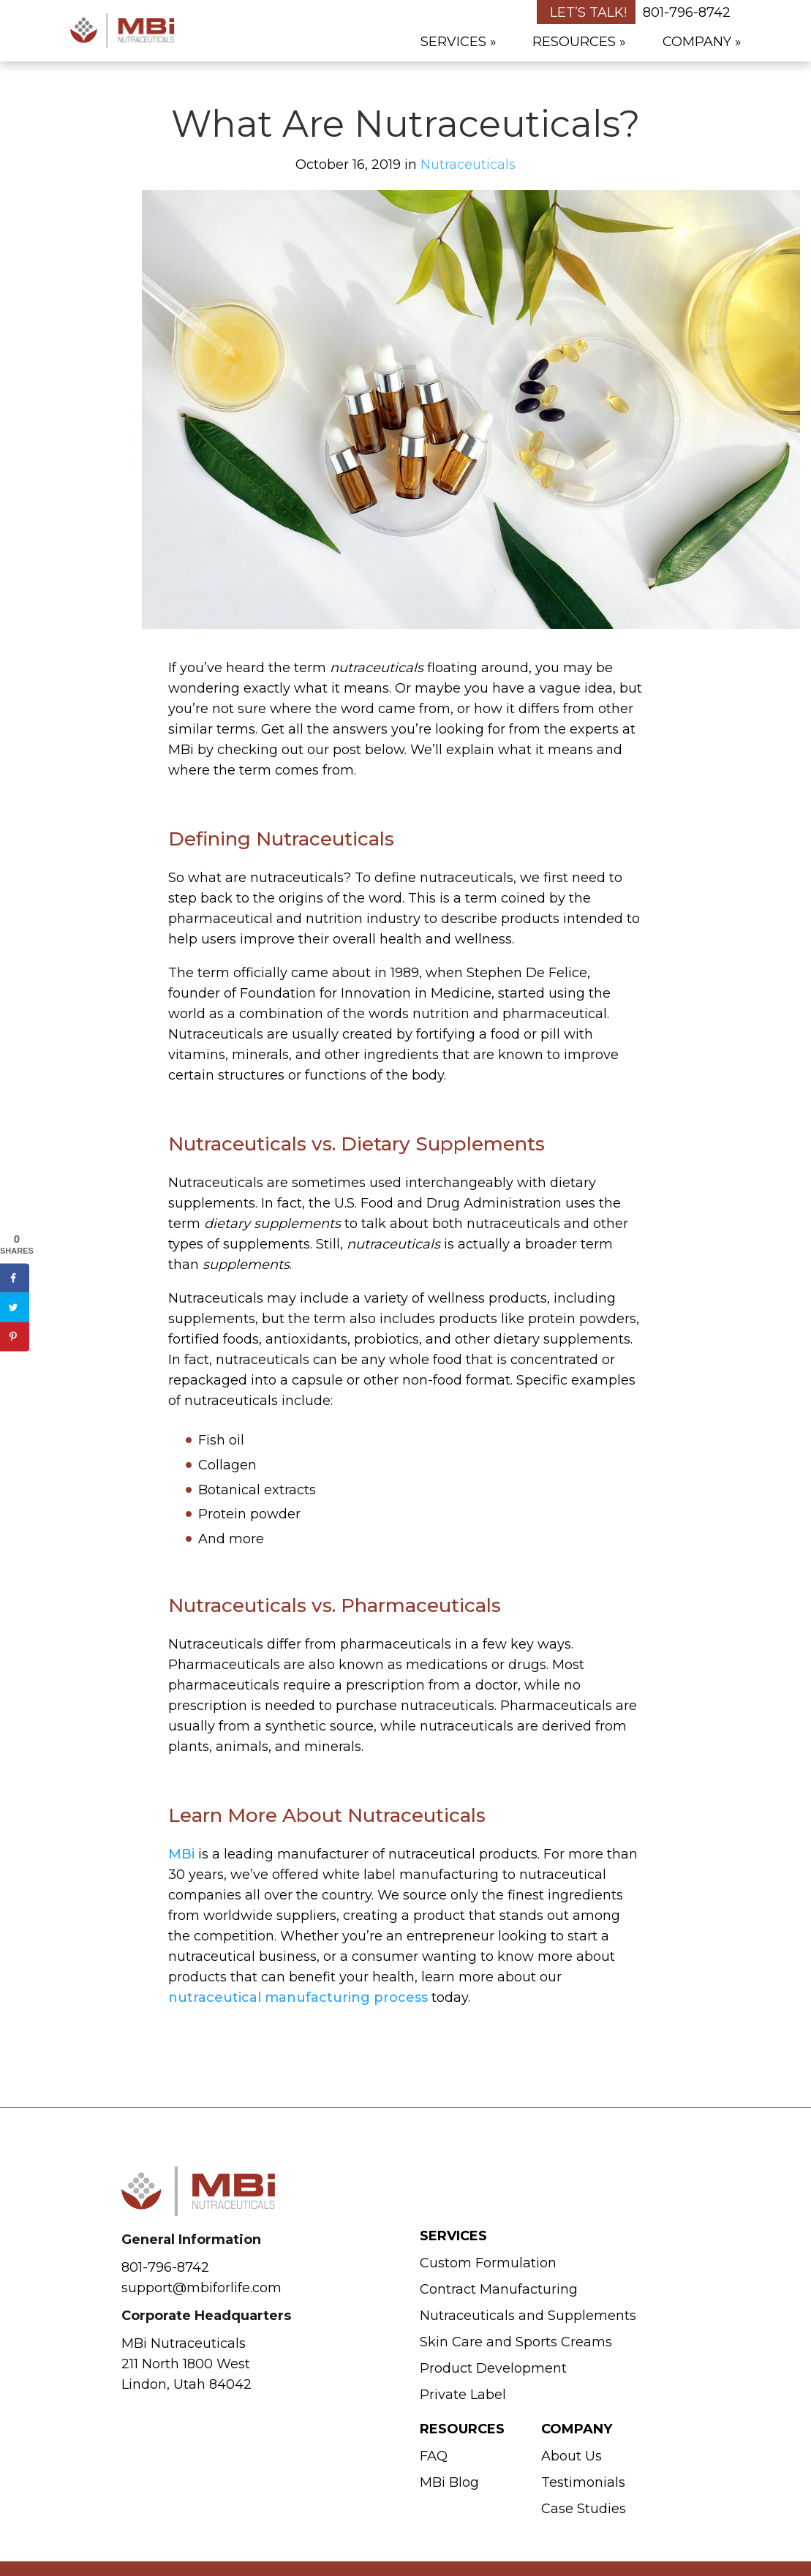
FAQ (434, 2456)
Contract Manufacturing (499, 2289)
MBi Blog (449, 2482)
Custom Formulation (488, 2263)
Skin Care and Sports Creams (516, 2342)
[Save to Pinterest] (14, 1336)
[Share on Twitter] (14, 1307)
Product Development (493, 2368)
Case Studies (583, 2509)
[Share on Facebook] (14, 1277)
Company (697, 41)
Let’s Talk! (588, 12)
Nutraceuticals (468, 165)
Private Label (463, 2395)
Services (453, 41)
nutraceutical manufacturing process (298, 1997)
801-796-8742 (687, 12)
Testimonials (583, 2482)
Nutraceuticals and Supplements (528, 2316)
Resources (574, 41)
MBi (181, 1854)
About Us (571, 2456)
